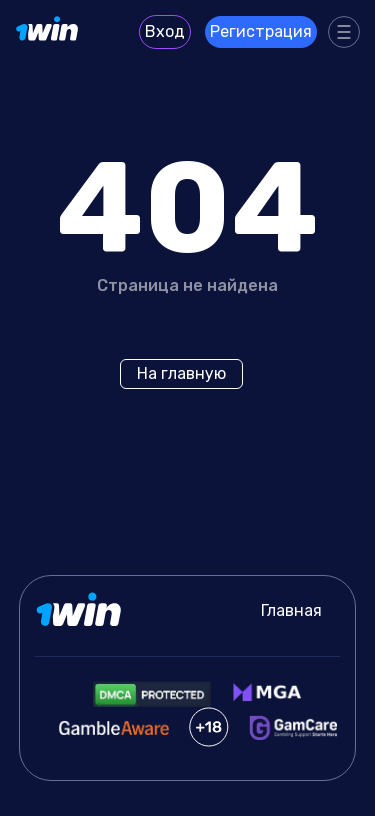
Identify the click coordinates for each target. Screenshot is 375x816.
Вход (165, 31)
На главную (181, 373)
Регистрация (261, 31)
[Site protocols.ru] (48, 32)
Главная (291, 610)
